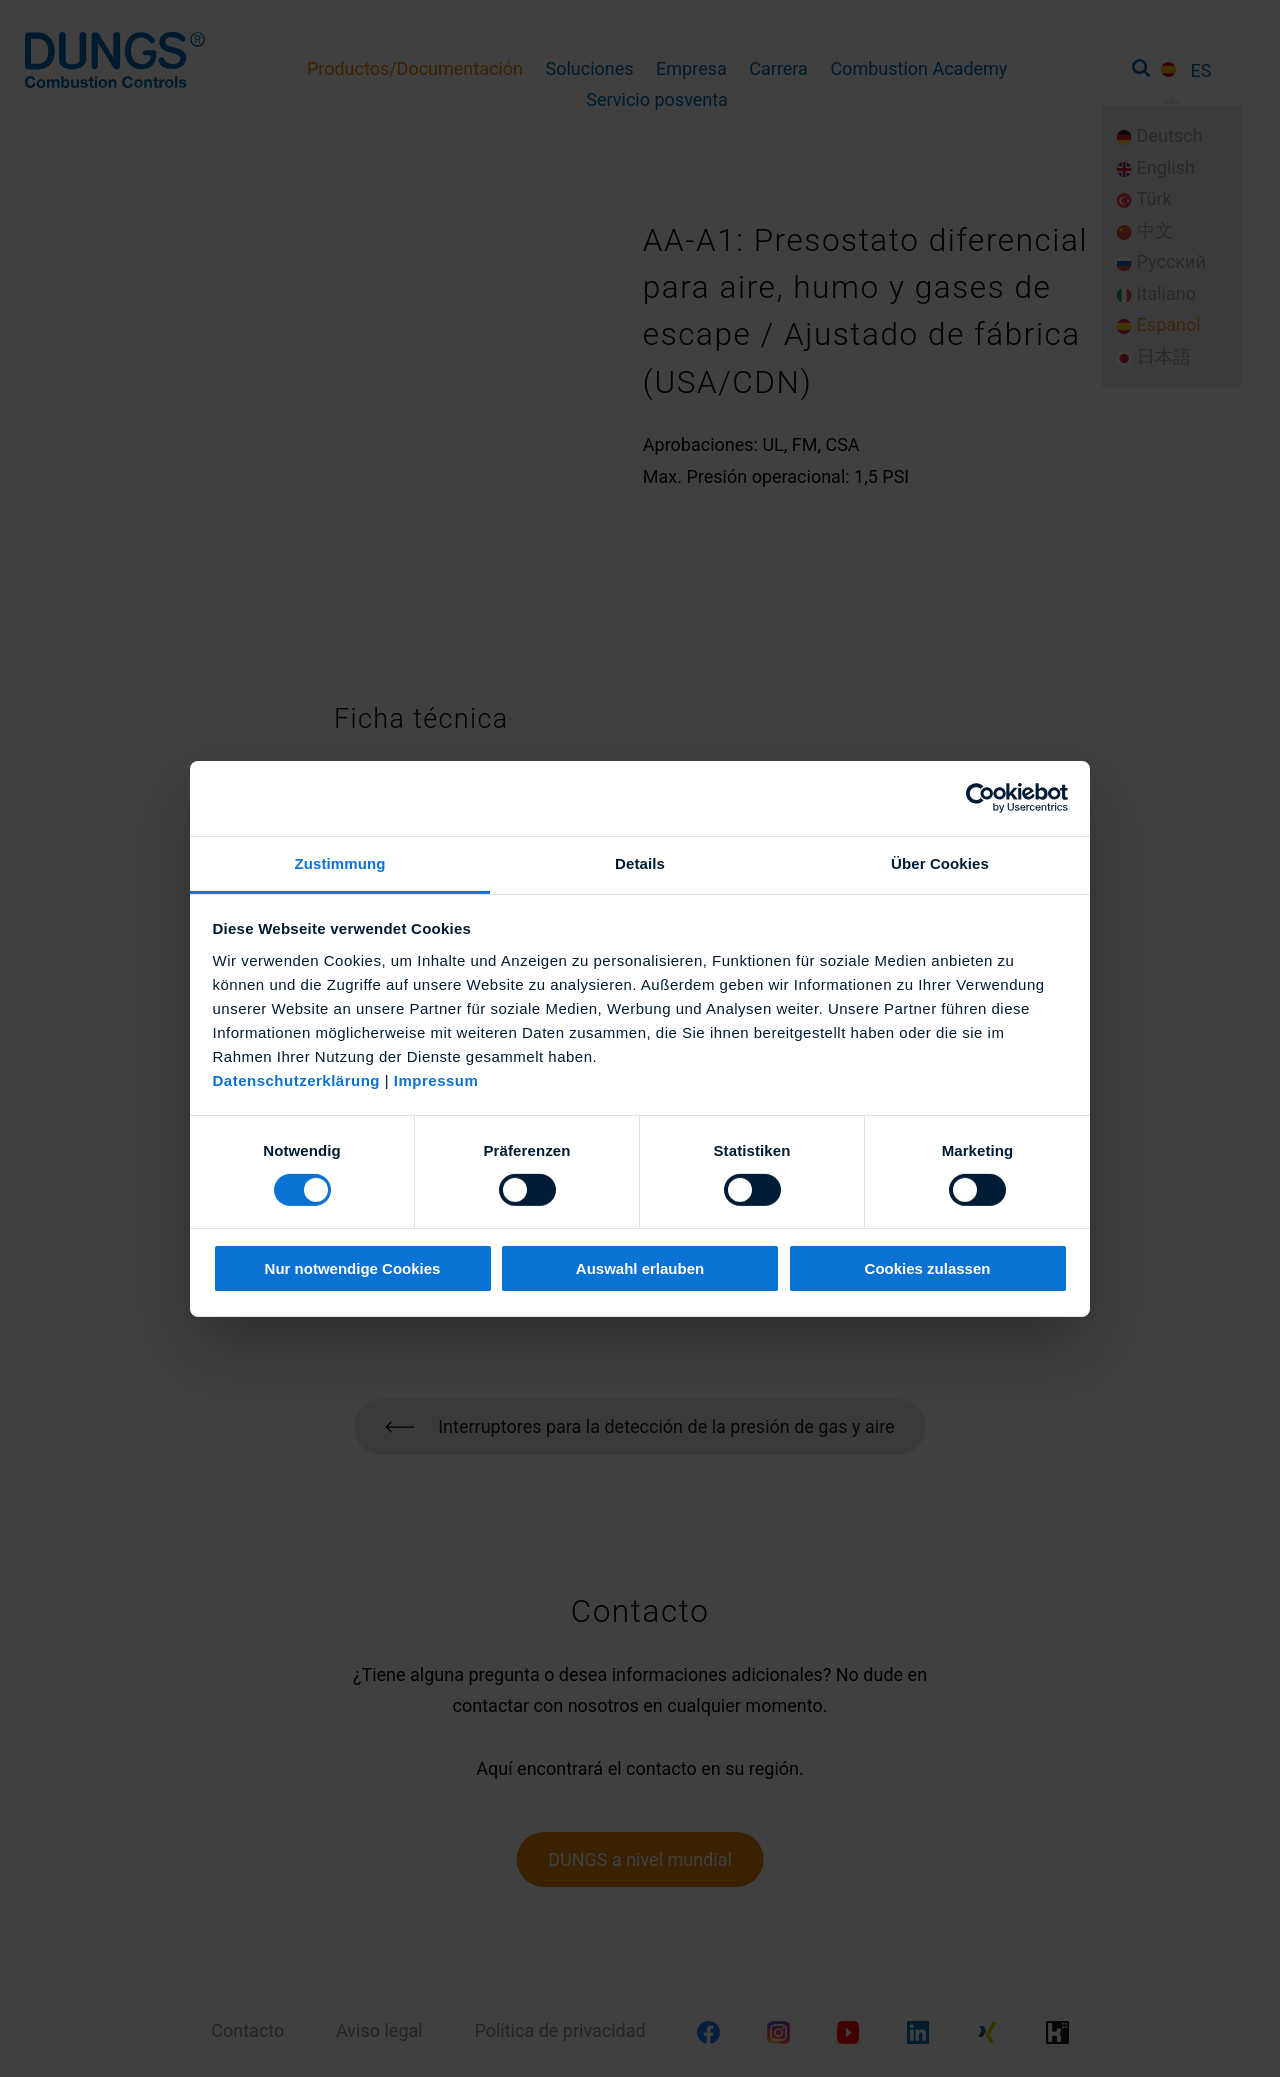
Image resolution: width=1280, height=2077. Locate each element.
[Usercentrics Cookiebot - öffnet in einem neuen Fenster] (980, 798)
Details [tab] (640, 862)
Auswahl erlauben (640, 1268)
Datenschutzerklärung (297, 1079)
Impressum (436, 1079)
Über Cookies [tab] (940, 862)
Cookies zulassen (928, 1268)
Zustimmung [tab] (340, 862)
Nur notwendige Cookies (353, 1268)
